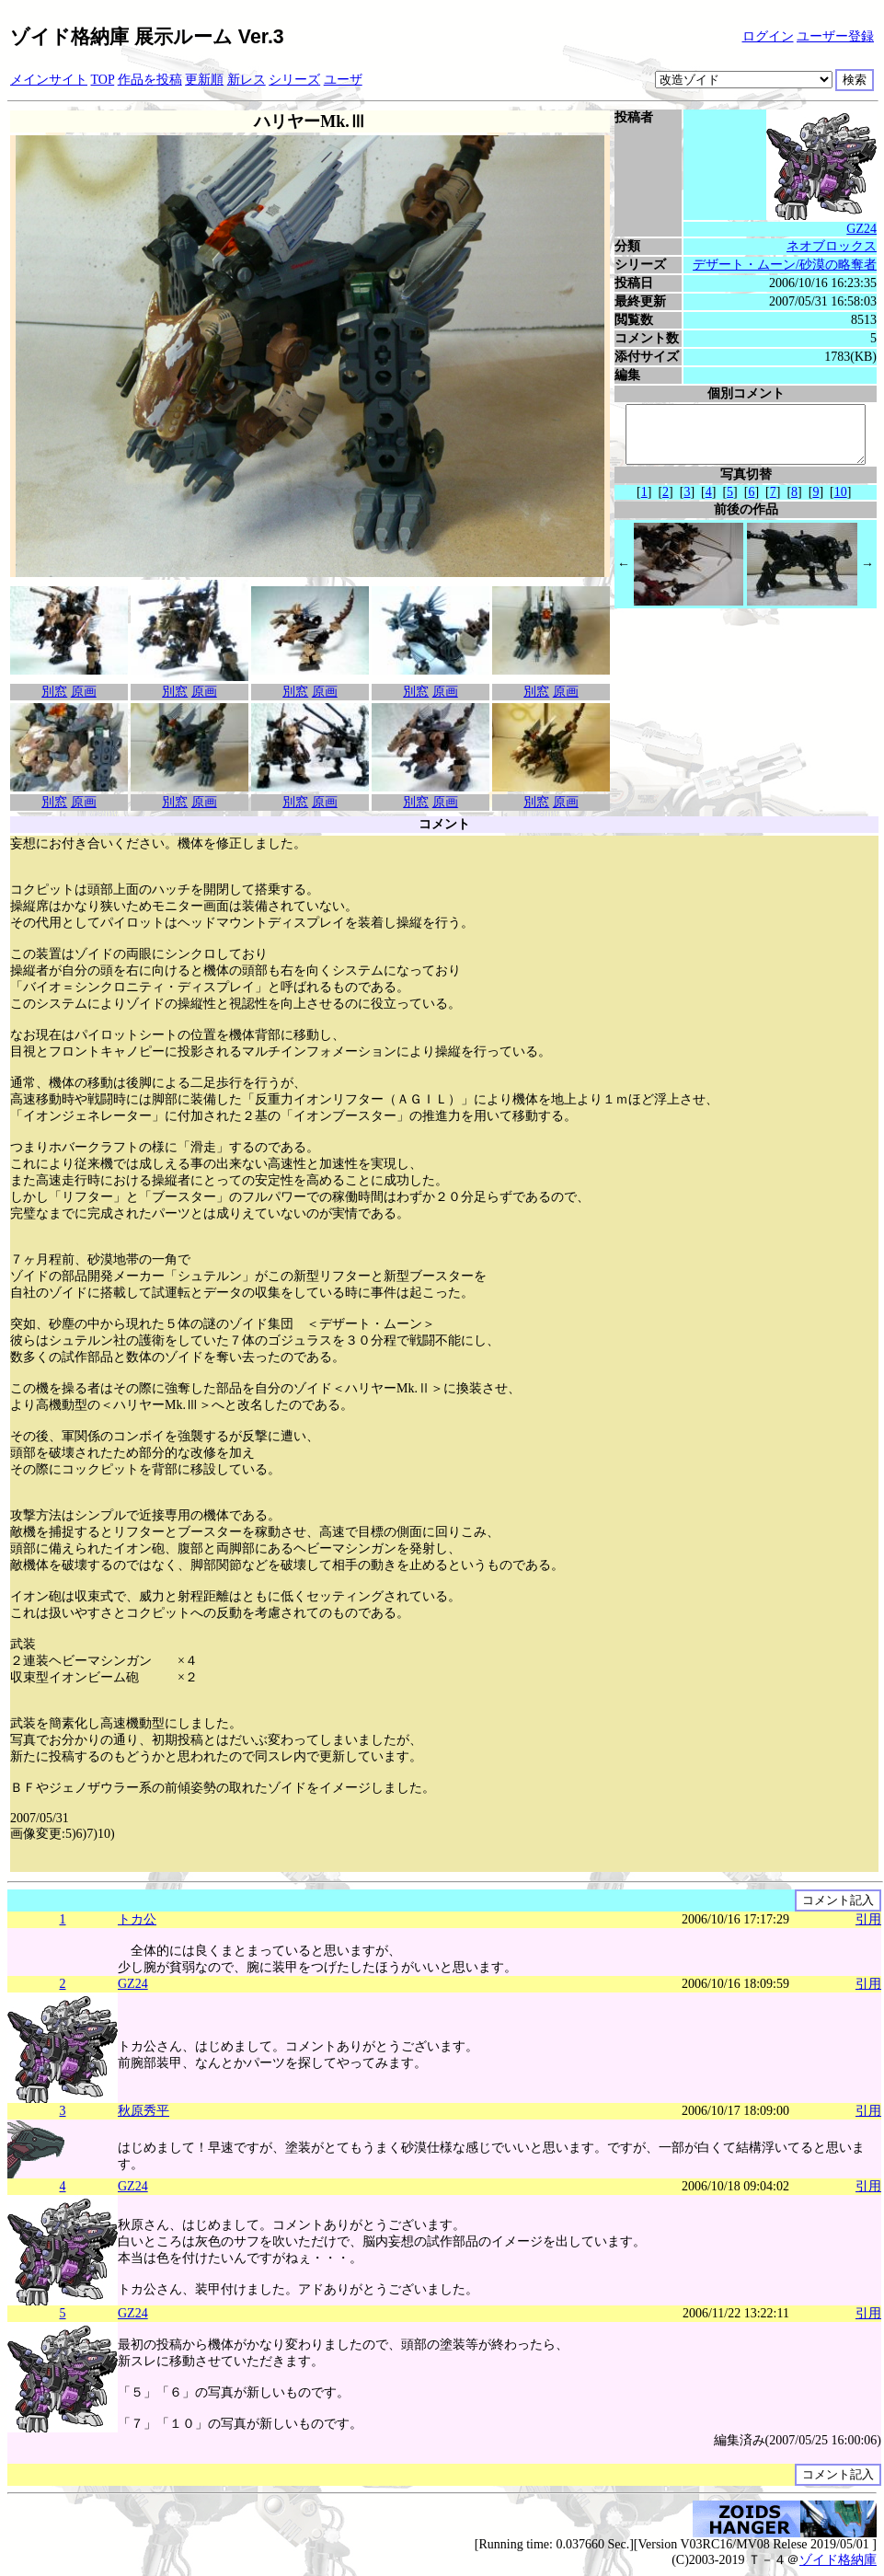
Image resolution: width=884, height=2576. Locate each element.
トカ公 (137, 1919)
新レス (246, 80)
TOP (103, 80)
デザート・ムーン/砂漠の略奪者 (790, 264)
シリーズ (294, 80)
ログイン (768, 36)
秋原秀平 (143, 2111)
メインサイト (48, 80)
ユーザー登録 (835, 36)
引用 (868, 1919)
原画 (84, 692)
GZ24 (867, 229)
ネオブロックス (837, 246)
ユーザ (343, 80)
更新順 (204, 80)
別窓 (54, 692)
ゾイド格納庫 (838, 2560)
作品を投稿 (150, 80)
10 (843, 503)
